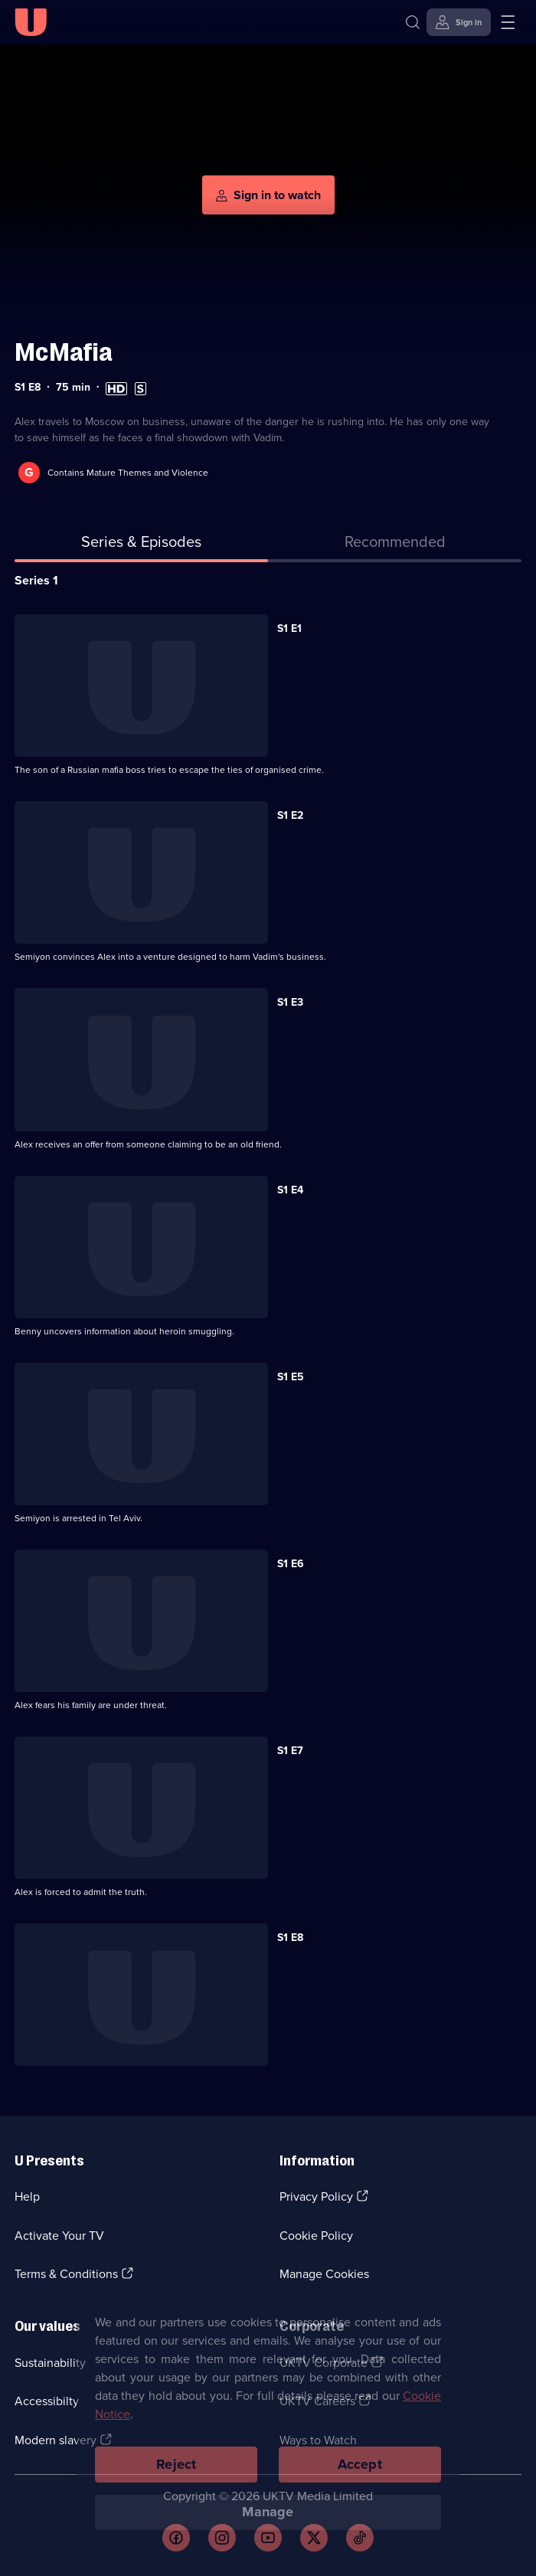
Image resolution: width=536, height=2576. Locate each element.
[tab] (394, 544)
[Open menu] (507, 22)
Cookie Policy (316, 2235)
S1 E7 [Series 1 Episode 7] (290, 1751)
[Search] (413, 22)
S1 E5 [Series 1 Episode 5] (290, 1377)
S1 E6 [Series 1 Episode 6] (290, 1564)
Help (27, 2196)
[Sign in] (459, 22)
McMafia (64, 352)
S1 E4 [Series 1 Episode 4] (290, 1190)
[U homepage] (31, 22)
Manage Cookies (324, 2274)
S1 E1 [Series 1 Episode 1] (289, 628)
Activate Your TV (59, 2235)
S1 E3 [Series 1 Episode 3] (290, 1002)
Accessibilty (47, 2401)
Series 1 (36, 580)
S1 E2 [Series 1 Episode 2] (290, 815)
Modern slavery (55, 2440)
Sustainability (50, 2362)
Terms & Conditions (66, 2274)
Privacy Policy (316, 2196)
